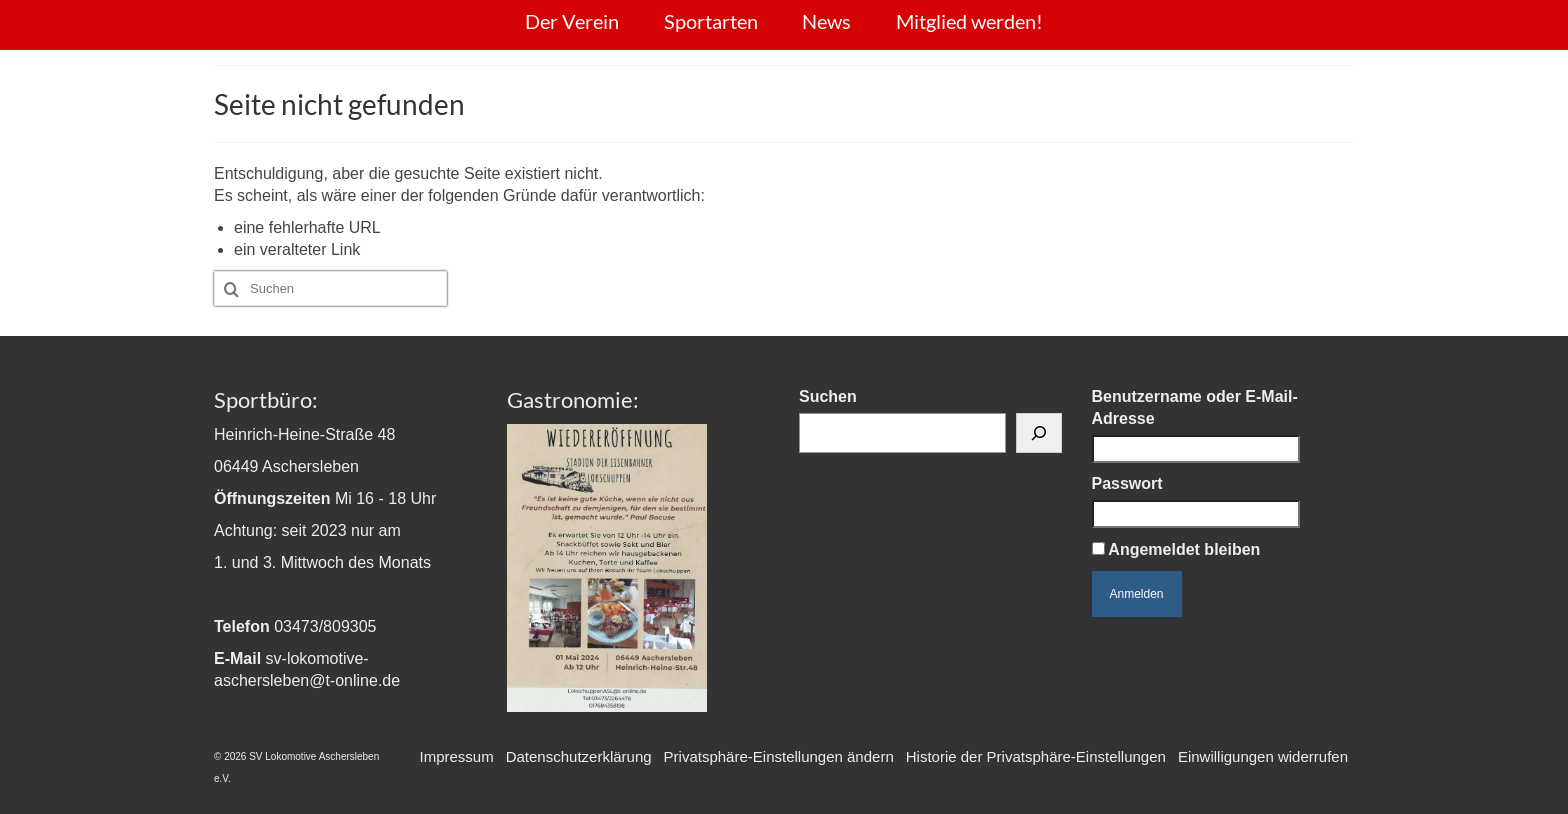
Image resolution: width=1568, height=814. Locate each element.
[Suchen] (1039, 433)
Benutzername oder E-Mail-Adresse (1195, 407)
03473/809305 (325, 626)
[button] (779, 757)
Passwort (1127, 483)
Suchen (828, 396)
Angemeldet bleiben (1176, 549)
